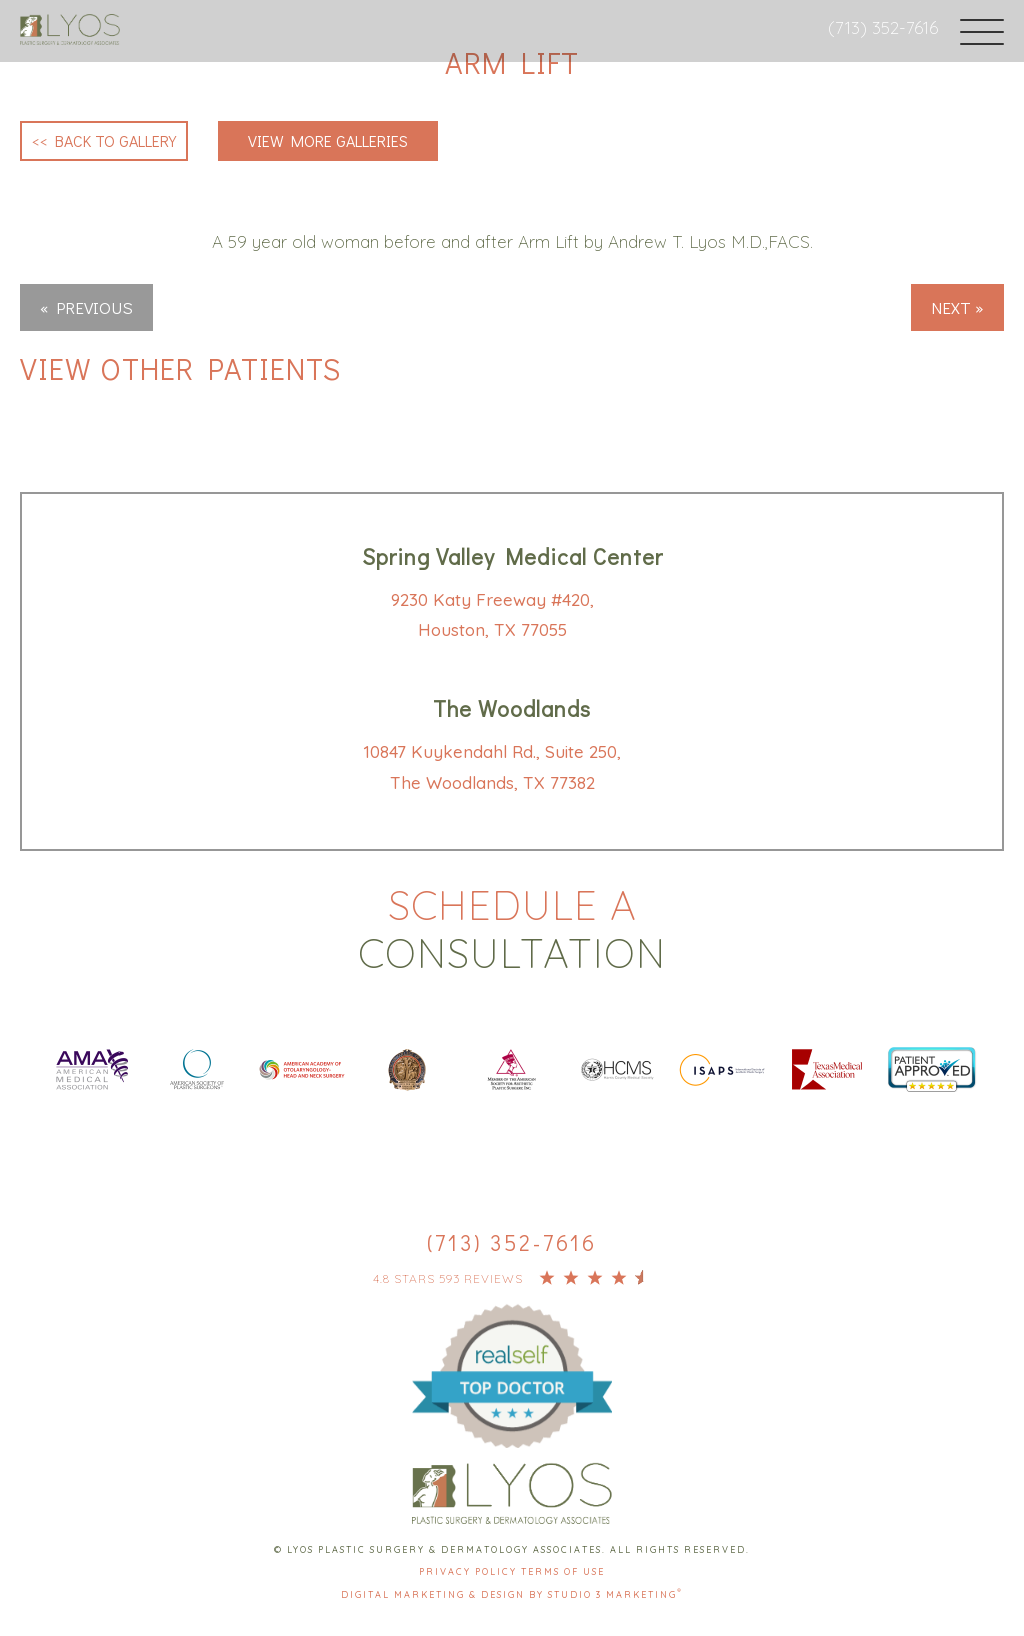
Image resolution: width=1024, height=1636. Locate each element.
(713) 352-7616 (883, 27)
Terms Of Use (563, 1571)
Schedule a (512, 929)
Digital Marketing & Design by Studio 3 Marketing (512, 1594)
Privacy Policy (470, 1571)
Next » (957, 307)
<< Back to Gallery (104, 140)
